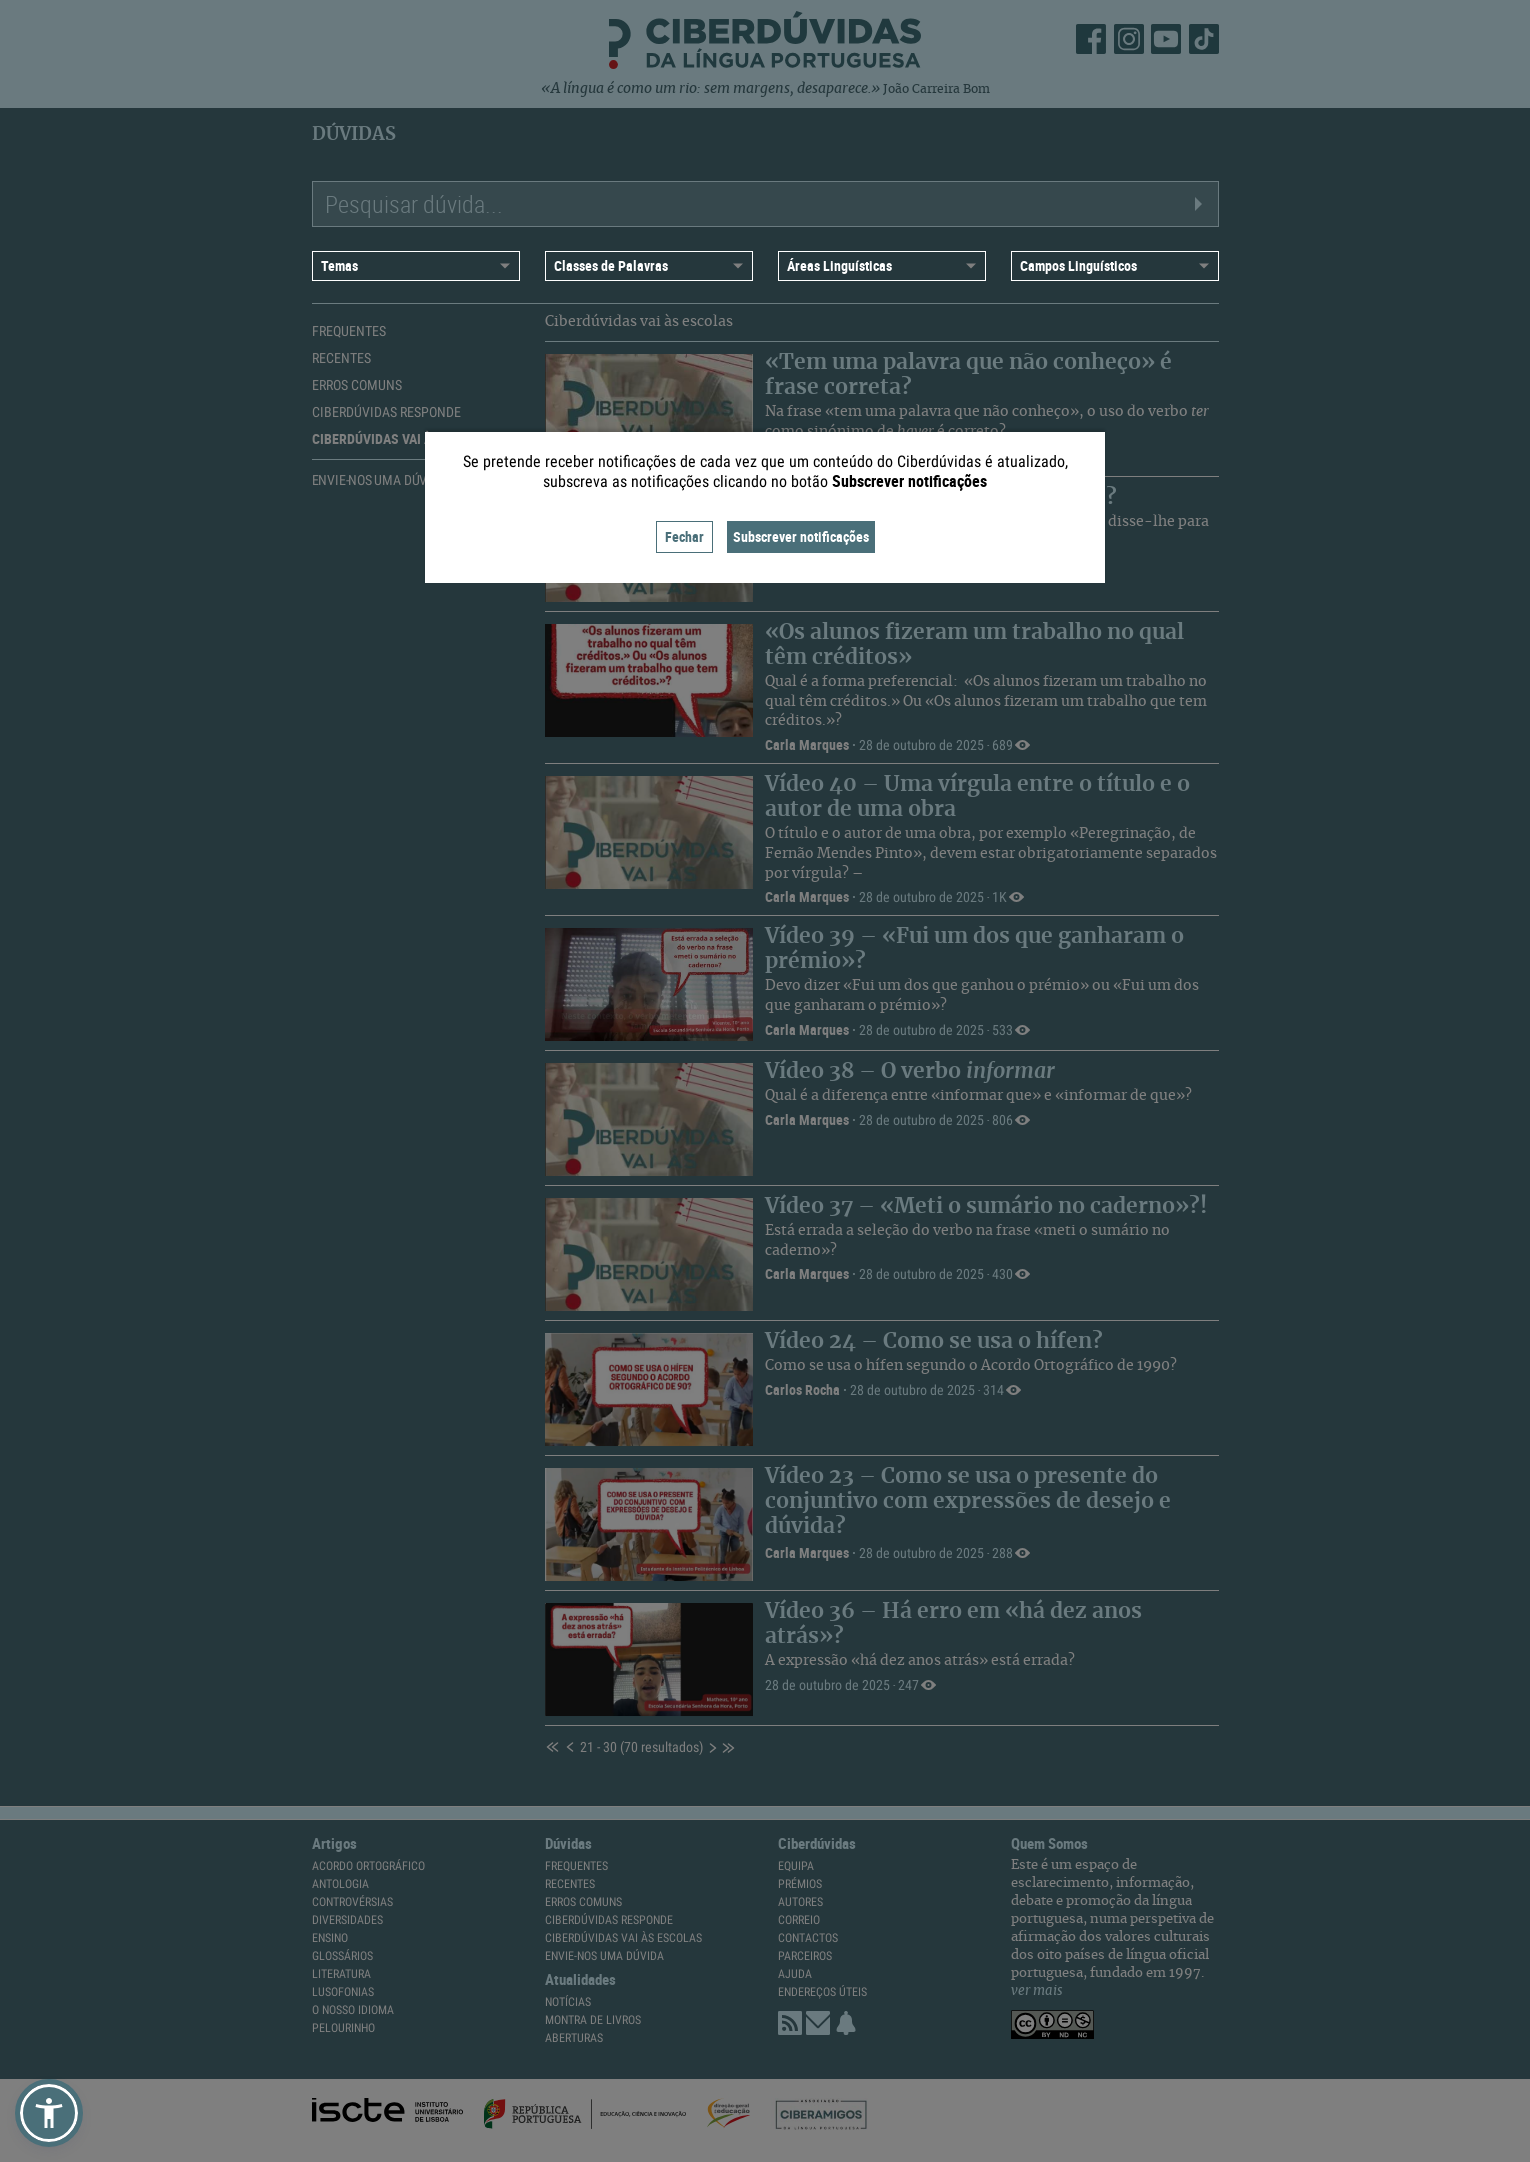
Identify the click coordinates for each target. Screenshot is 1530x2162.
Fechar (684, 536)
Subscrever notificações (801, 536)
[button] (49, 2113)
